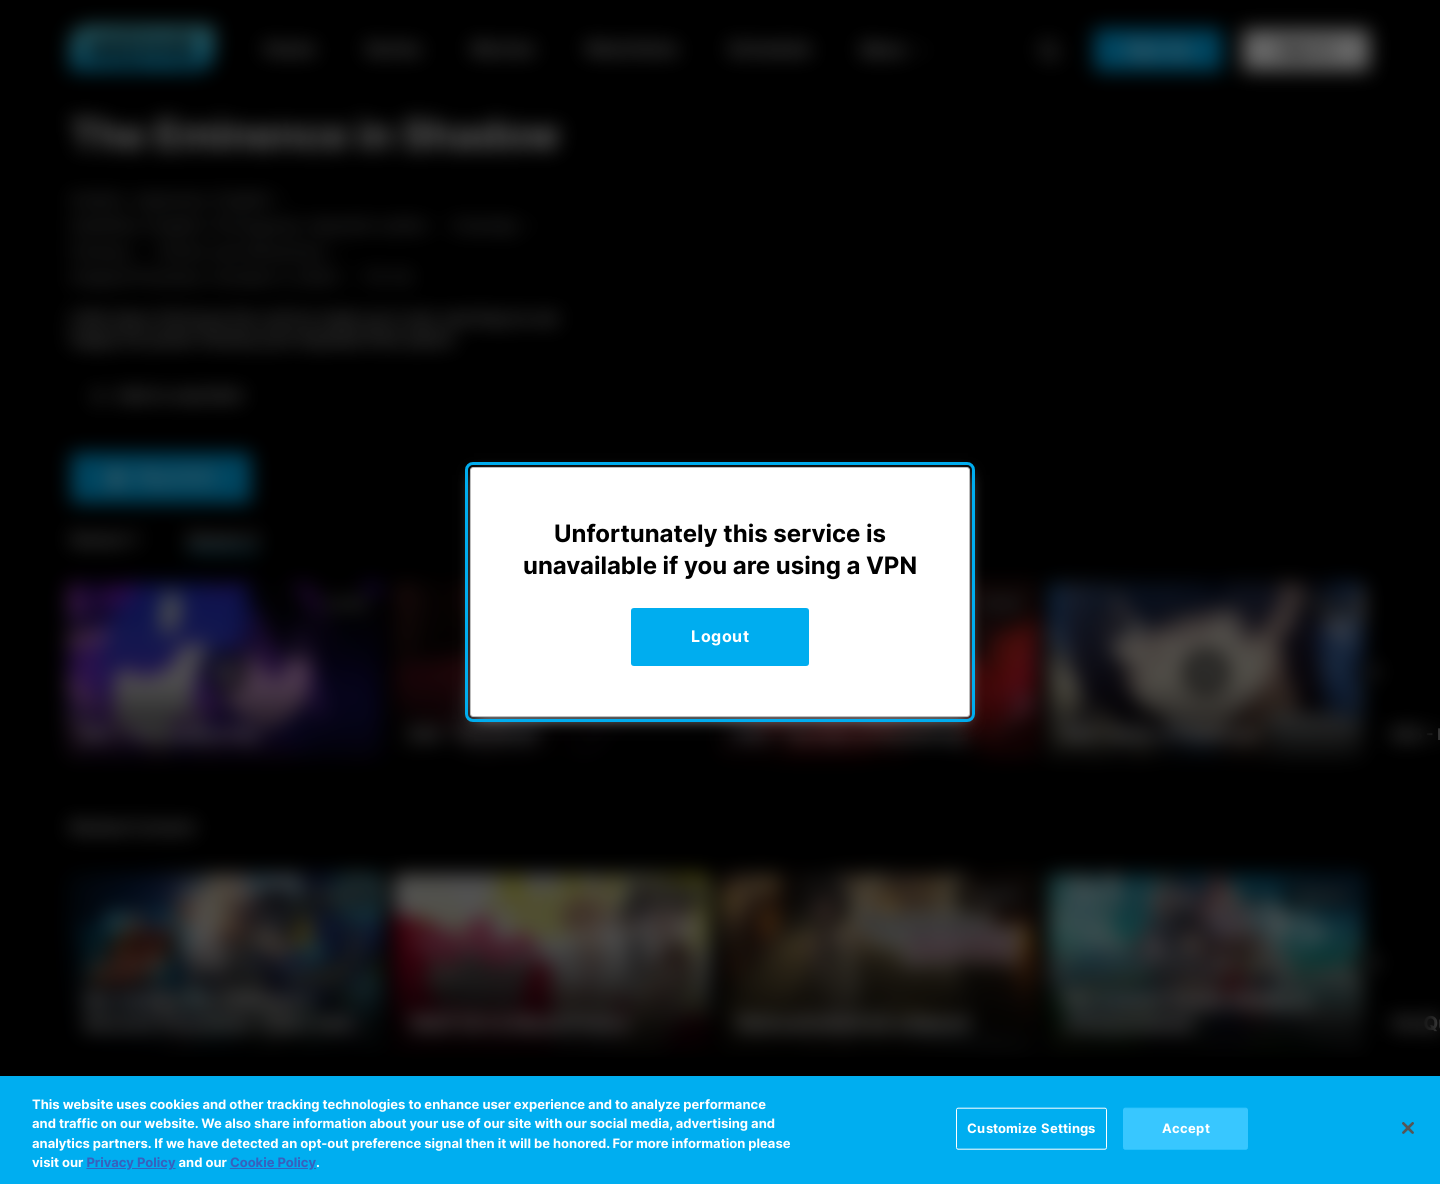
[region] (720, 1130)
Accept (1186, 1128)
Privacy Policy (130, 1163)
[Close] (1408, 1128)
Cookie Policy (273, 1163)
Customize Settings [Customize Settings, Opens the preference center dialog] (1031, 1128)
